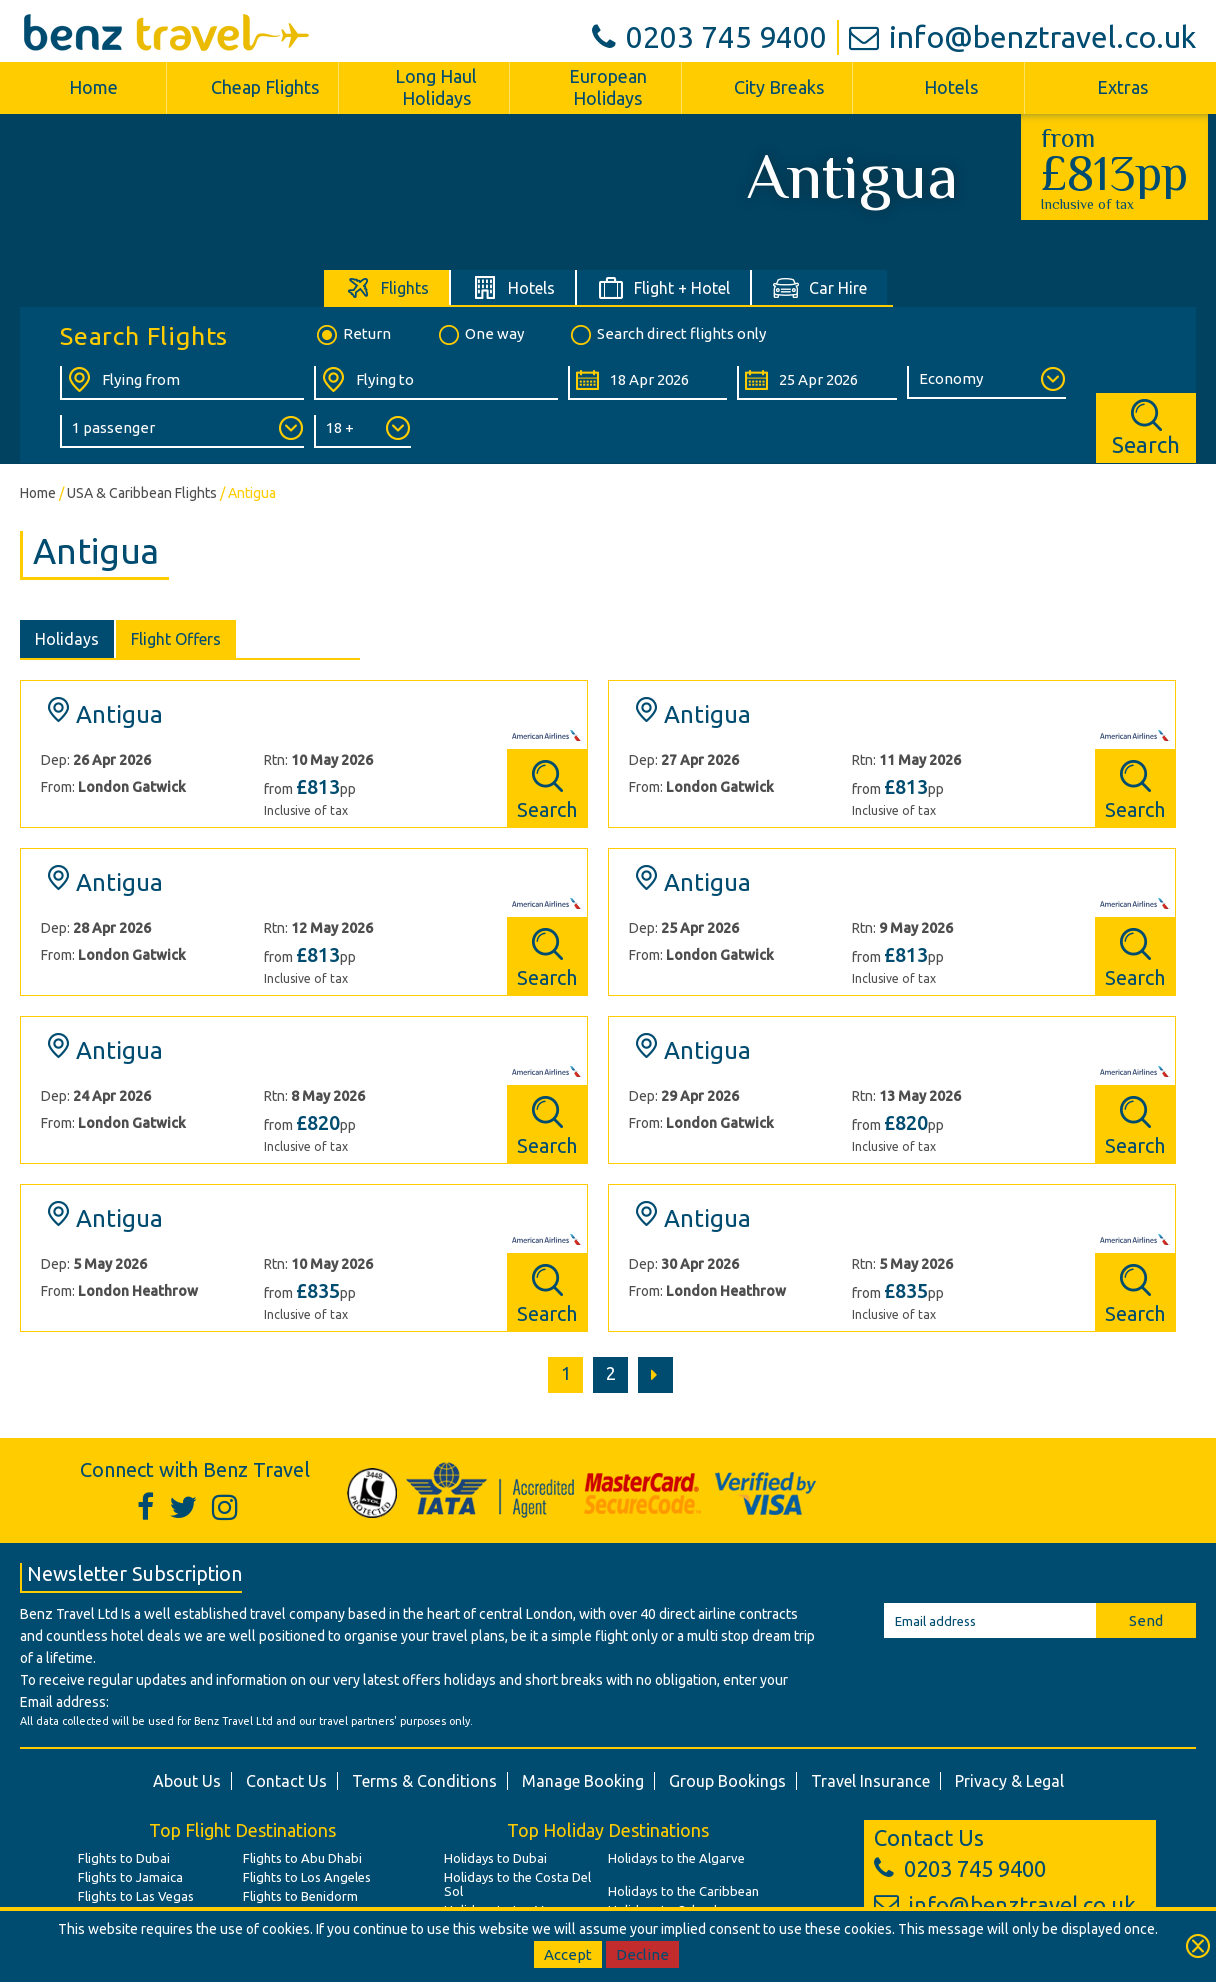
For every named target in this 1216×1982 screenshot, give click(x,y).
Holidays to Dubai (495, 1858)
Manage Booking (583, 1781)
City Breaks (779, 87)
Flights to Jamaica (130, 1877)
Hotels (951, 87)
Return (352, 335)
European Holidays (608, 87)
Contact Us (286, 1781)
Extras (1122, 87)
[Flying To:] (436, 383)
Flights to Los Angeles (307, 1877)
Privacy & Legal (1009, 1781)
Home (93, 87)
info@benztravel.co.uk (1022, 37)
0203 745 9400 (709, 37)
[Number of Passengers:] (182, 431)
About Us (187, 1781)
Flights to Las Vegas (136, 1896)
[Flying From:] (182, 383)
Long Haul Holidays (436, 87)
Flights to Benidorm (300, 1896)
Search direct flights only (667, 335)
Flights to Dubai (124, 1858)
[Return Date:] (816, 383)
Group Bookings (727, 1781)
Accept (568, 1954)
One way (480, 335)
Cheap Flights (265, 87)
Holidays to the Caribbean (683, 1891)
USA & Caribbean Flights (142, 493)
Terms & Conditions (424, 1781)
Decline (642, 1954)
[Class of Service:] (986, 382)
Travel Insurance (870, 1781)
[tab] (387, 287)
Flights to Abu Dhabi (302, 1858)
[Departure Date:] (647, 383)
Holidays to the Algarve (676, 1858)
